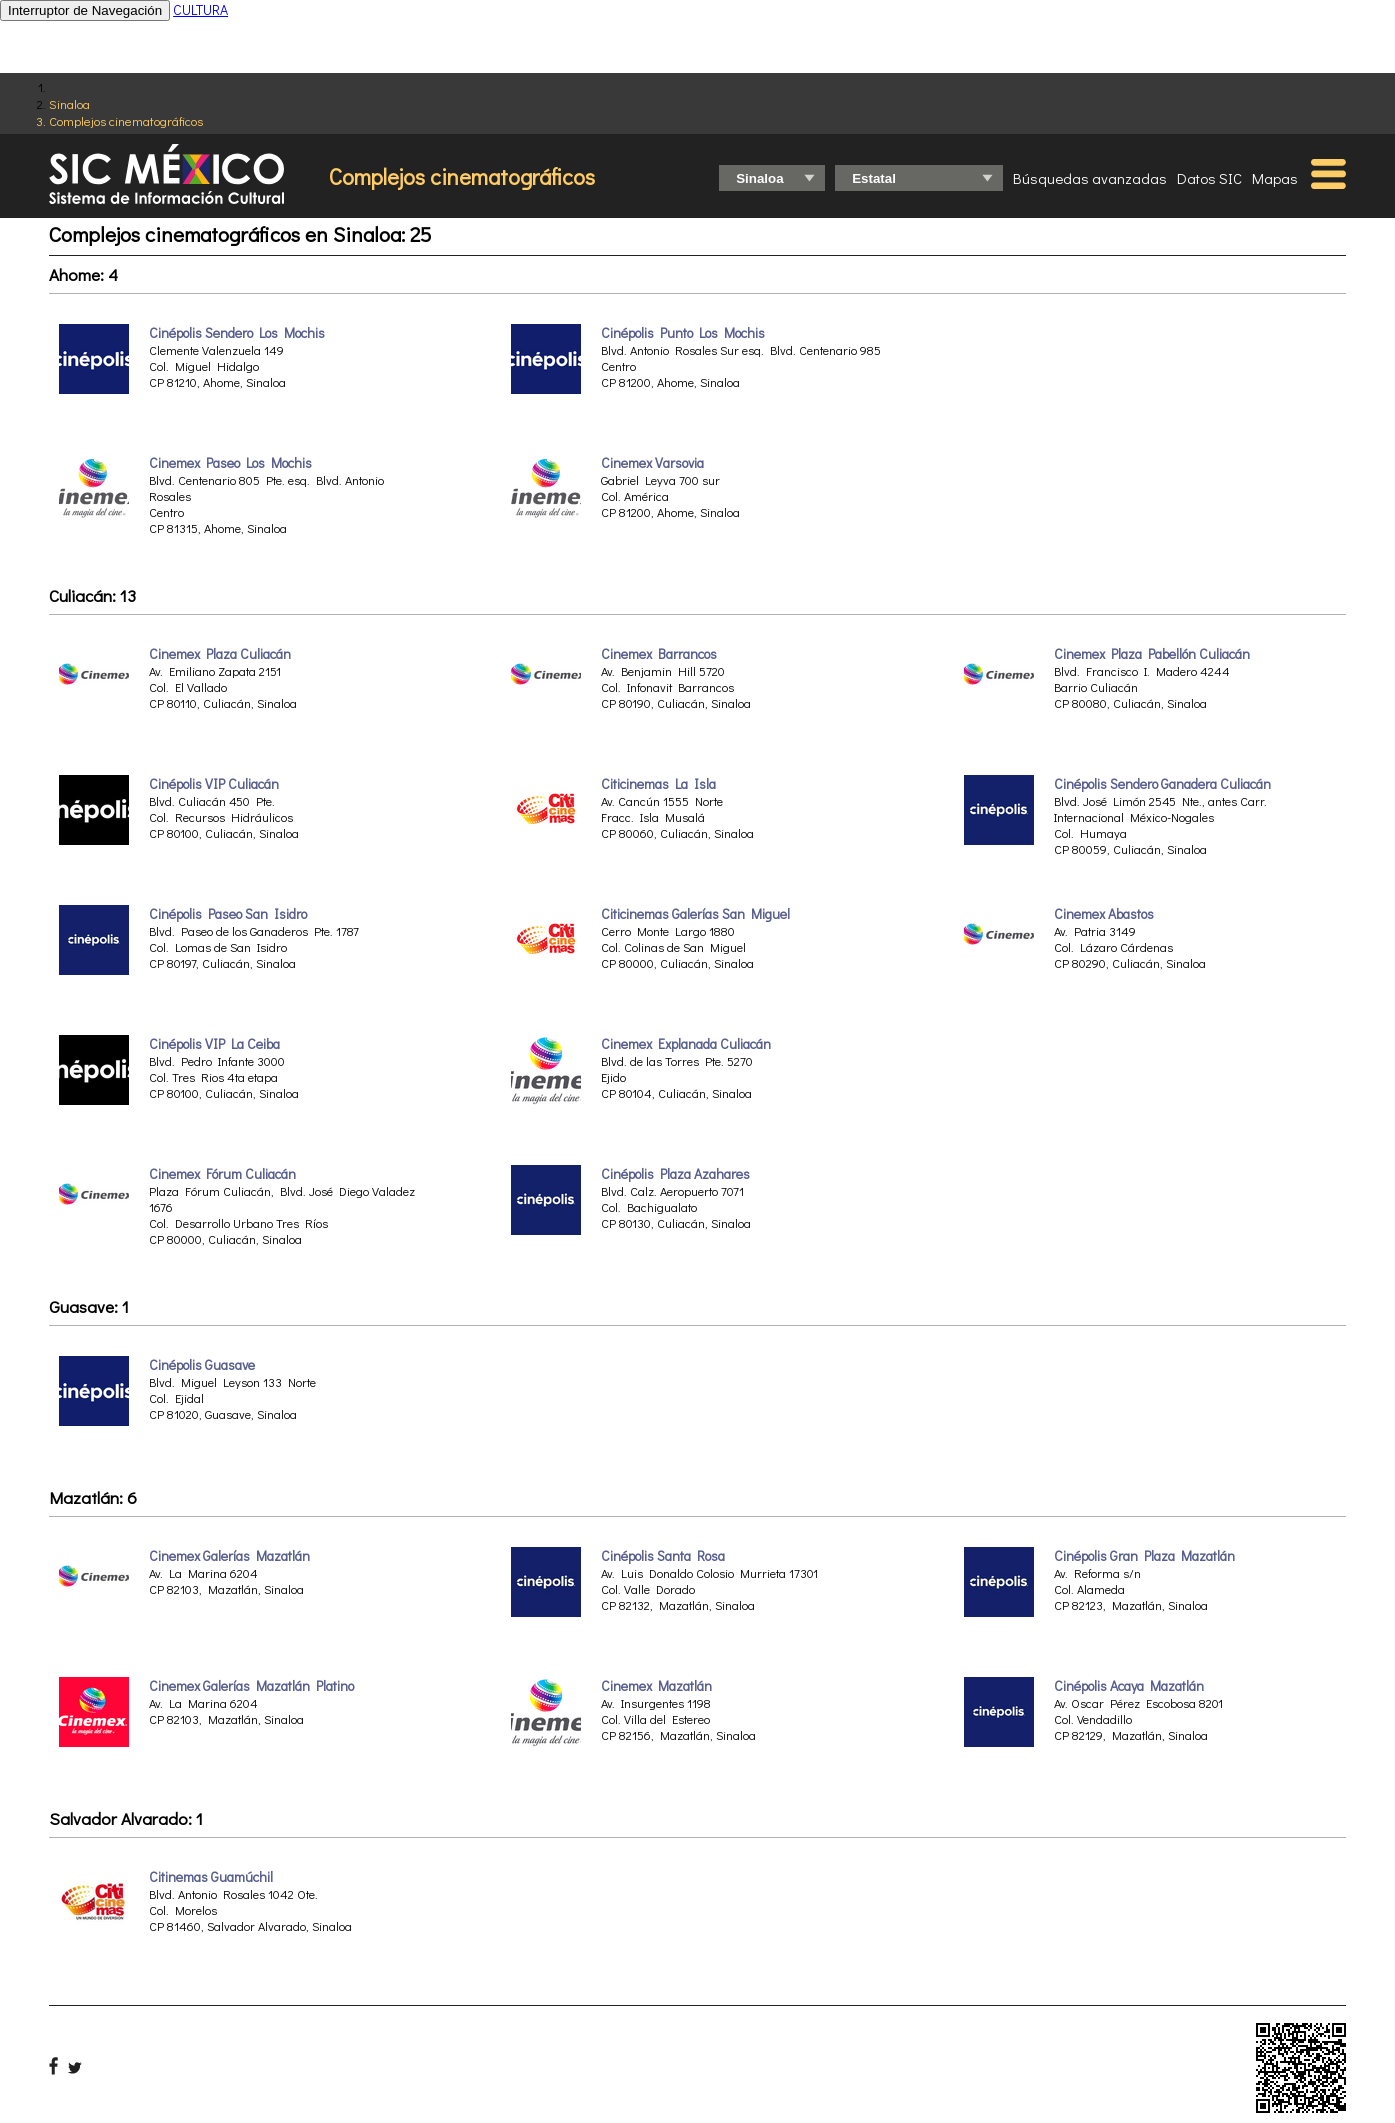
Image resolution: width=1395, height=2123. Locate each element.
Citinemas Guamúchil (211, 1877)
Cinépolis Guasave (202, 1365)
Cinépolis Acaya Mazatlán (1129, 1686)
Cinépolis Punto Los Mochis (683, 333)
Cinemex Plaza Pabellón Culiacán (1152, 654)
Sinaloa (69, 103)
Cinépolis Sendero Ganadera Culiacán (1162, 784)
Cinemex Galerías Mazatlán (229, 1556)
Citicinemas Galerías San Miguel (695, 914)
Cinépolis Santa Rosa (663, 1556)
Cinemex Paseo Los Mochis (230, 463)
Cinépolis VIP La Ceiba (214, 1044)
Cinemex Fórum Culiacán (222, 1174)
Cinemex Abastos (1104, 914)
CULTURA (200, 9)
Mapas (1275, 178)
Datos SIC (1209, 178)
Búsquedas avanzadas (1090, 178)
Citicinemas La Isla (658, 784)
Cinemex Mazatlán (656, 1686)
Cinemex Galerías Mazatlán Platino (251, 1686)
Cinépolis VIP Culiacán (214, 784)
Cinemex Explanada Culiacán (686, 1044)
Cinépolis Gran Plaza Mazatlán (1144, 1556)
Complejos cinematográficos (126, 120)
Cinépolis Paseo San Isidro (228, 914)
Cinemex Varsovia (652, 463)
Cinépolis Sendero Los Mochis (237, 333)
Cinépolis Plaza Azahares (675, 1174)
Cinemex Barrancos (659, 654)
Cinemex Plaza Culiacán (220, 654)
